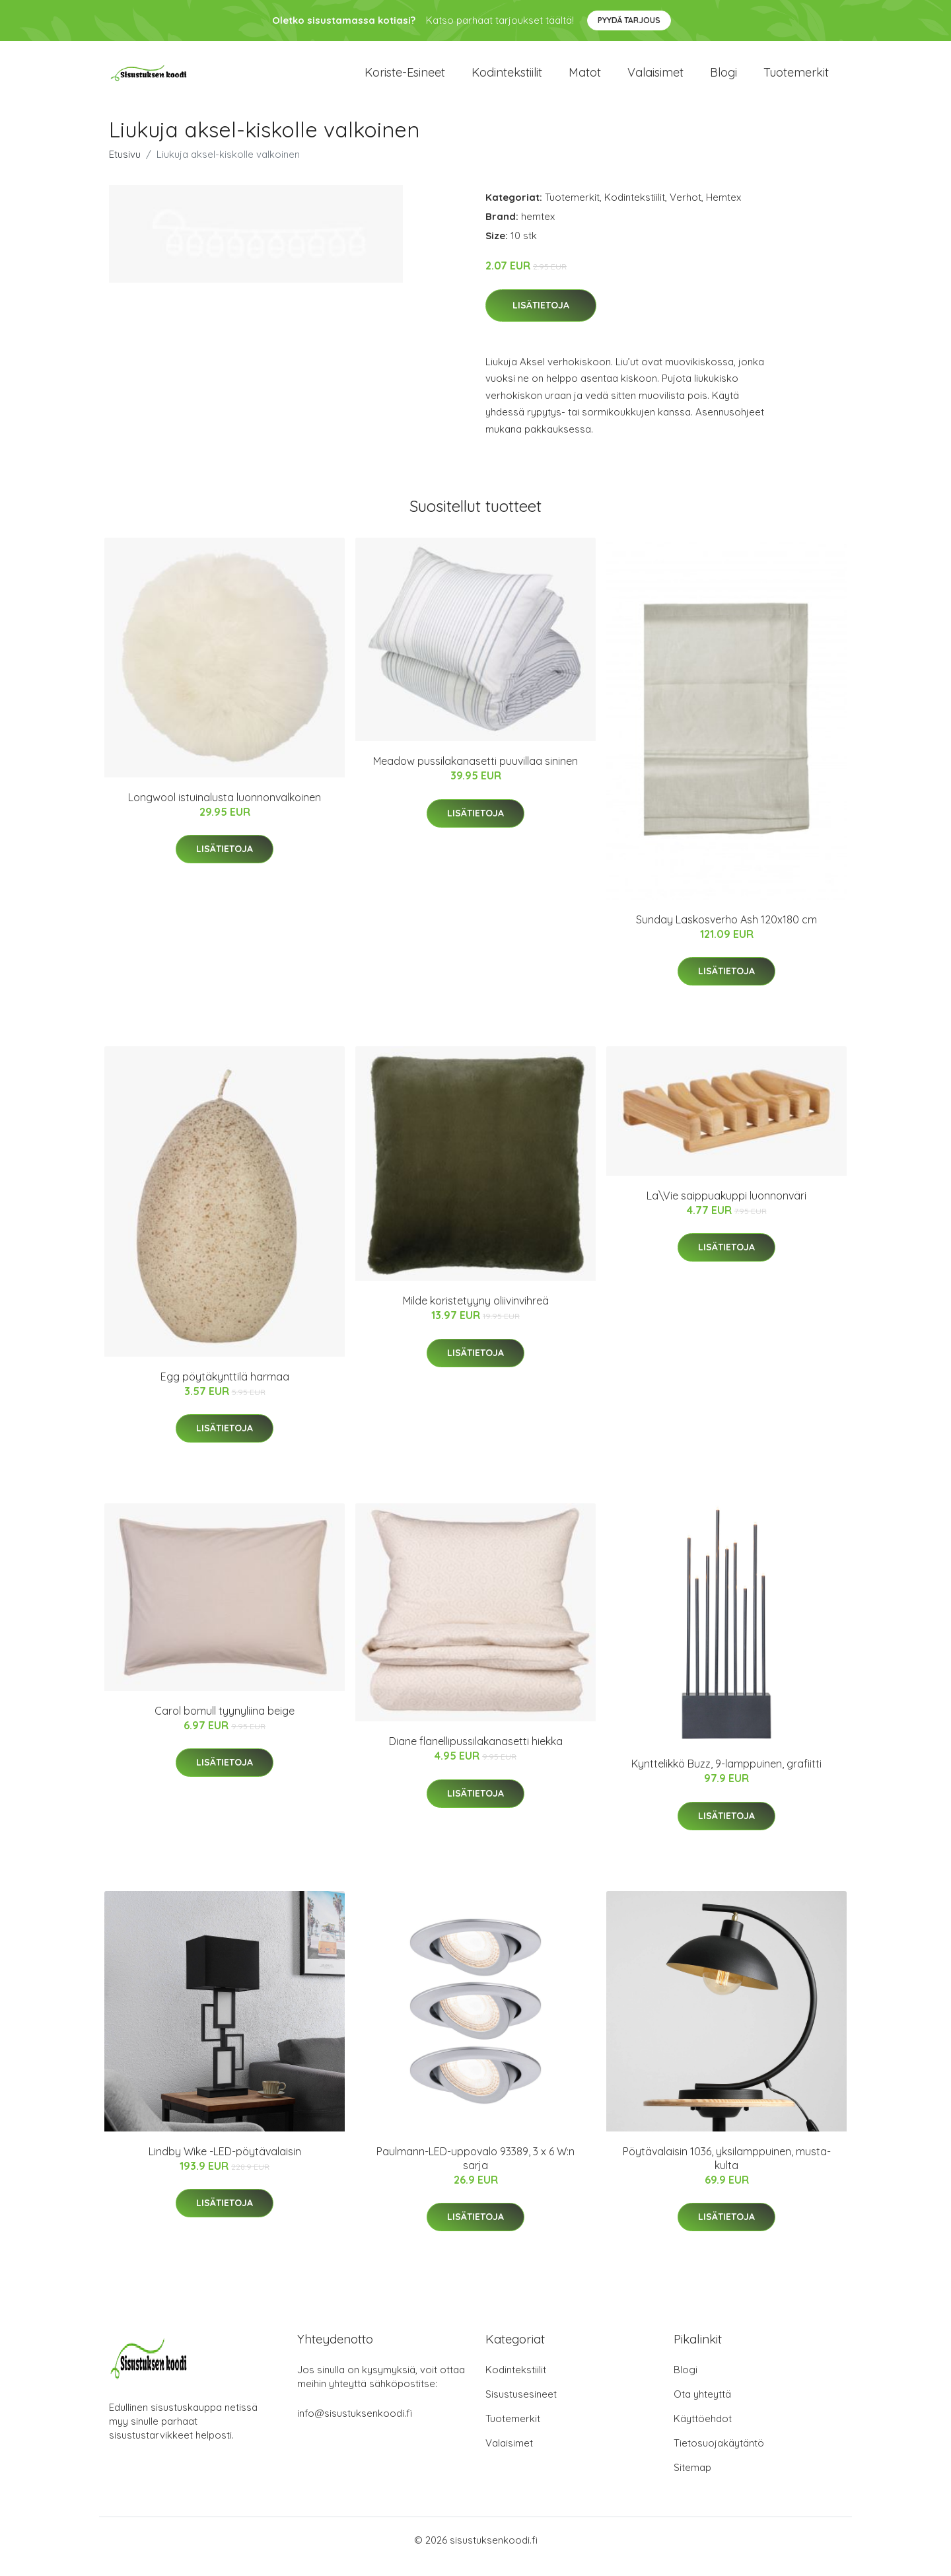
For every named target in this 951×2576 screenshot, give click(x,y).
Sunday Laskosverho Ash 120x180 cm (726, 932)
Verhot (685, 210)
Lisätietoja (540, 318)
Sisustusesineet (521, 2407)
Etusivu (125, 167)
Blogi (723, 79)
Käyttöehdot (703, 2431)
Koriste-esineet (405, 79)
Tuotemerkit (796, 79)
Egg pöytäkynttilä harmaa (224, 1389)
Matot (585, 79)
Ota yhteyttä (702, 2407)
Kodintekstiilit (507, 79)
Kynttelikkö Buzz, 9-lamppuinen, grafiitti (726, 1776)
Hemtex (723, 210)
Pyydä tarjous (629, 20)
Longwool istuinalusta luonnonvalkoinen (224, 810)
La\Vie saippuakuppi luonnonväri (726, 1208)
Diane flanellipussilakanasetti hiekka (476, 1754)
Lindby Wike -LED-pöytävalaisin (225, 2164)
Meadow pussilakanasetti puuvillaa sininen (475, 774)
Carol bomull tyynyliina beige (225, 1724)
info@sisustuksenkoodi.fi (354, 2426)
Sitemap (692, 2480)
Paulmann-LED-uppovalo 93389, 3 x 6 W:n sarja (475, 2171)
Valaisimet (655, 79)
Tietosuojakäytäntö (719, 2456)
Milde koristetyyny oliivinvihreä (476, 1313)
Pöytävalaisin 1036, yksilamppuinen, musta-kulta (727, 2171)
